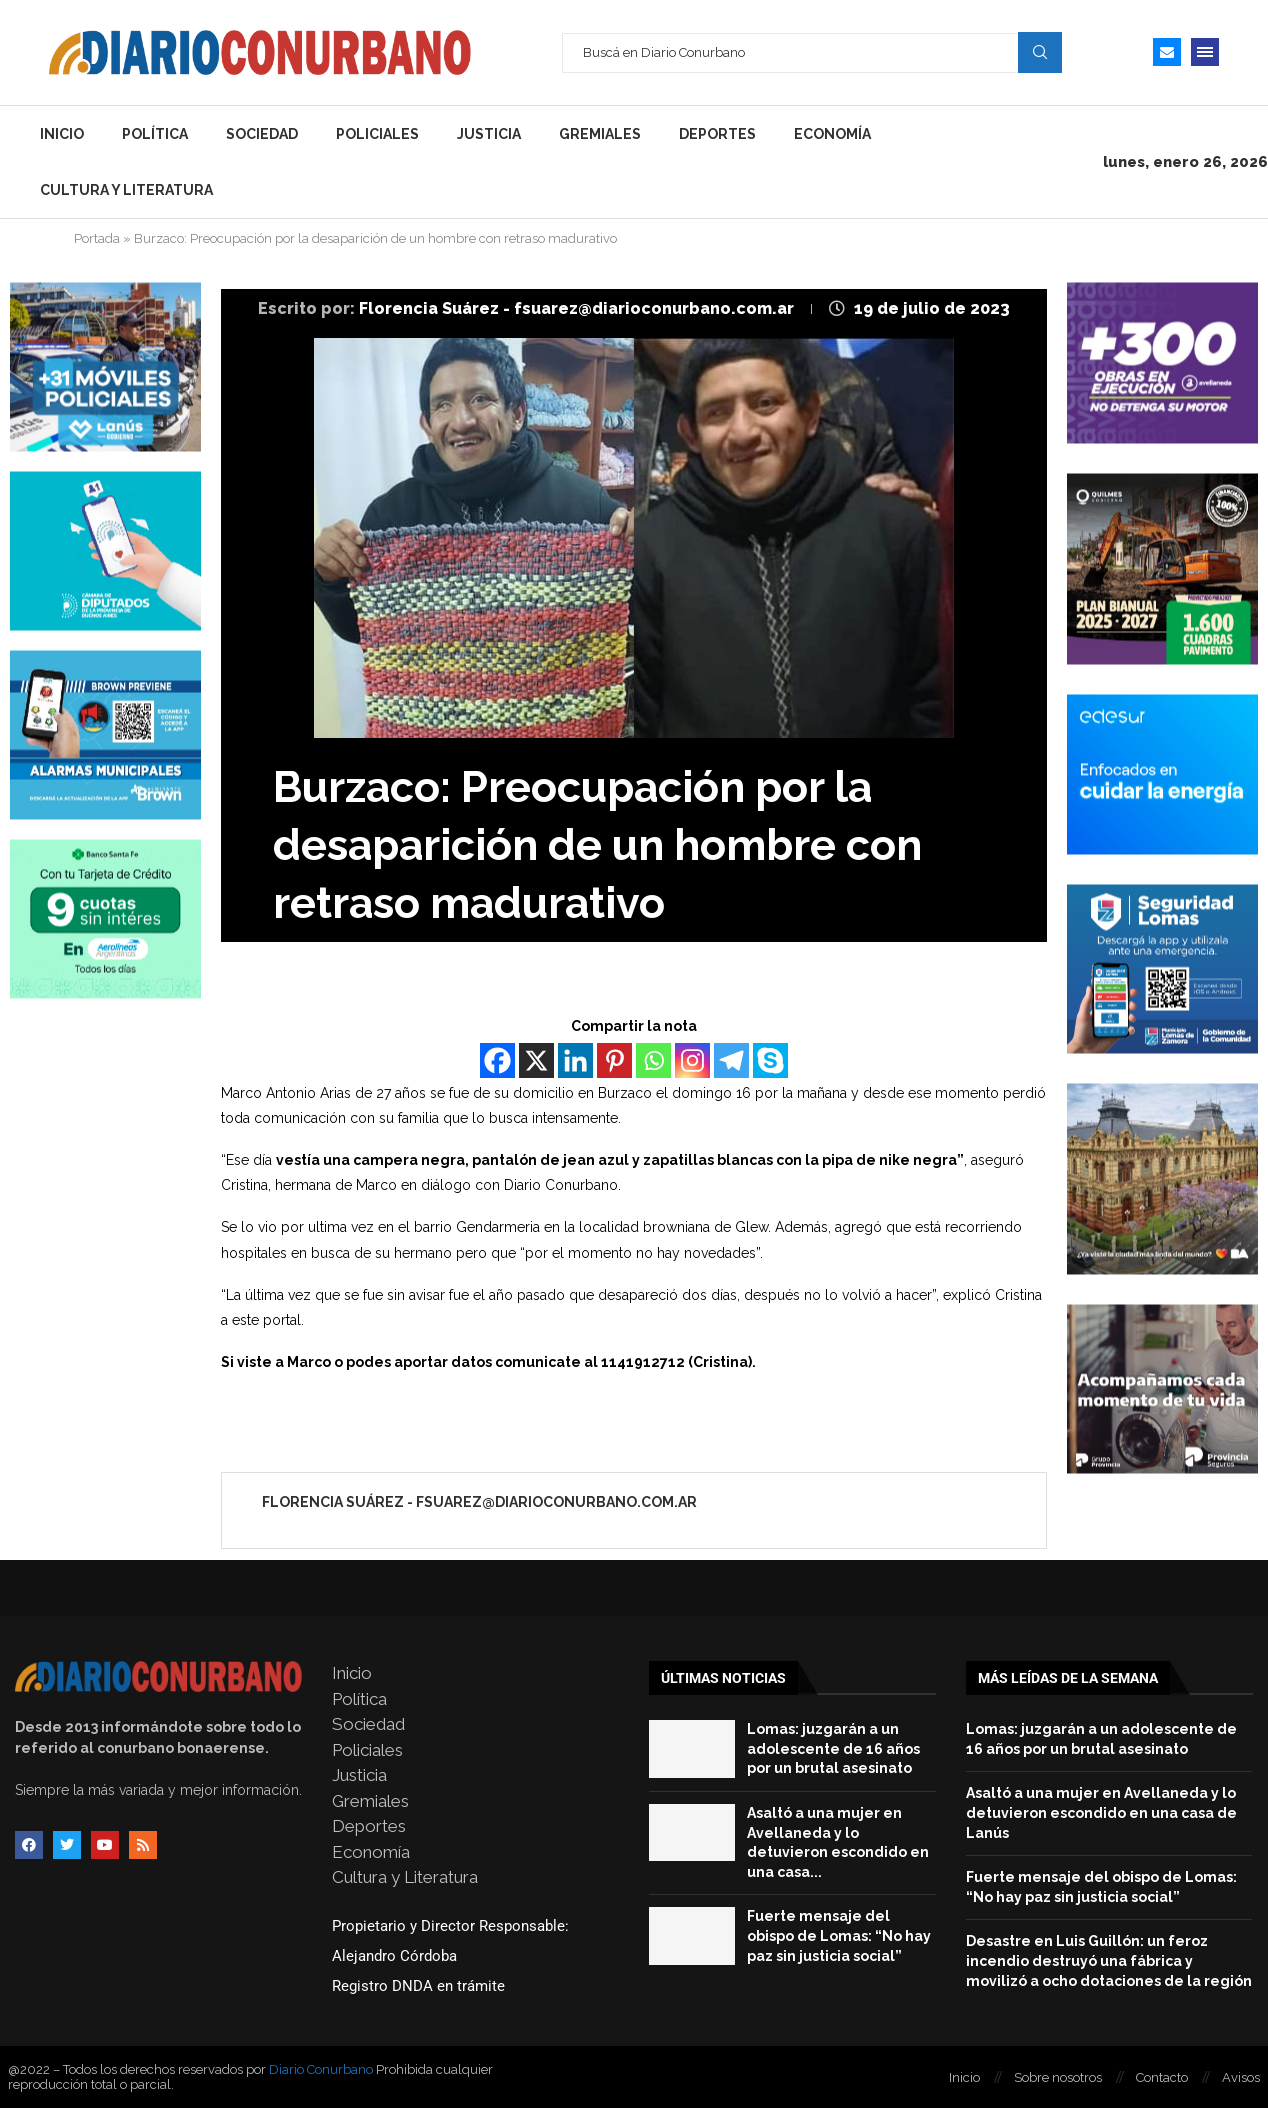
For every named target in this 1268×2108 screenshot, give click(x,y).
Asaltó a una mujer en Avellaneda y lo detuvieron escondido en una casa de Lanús (1101, 1812)
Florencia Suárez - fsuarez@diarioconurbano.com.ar (578, 308)
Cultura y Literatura (126, 190)
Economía (832, 134)
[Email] (1167, 52)
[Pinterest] (614, 1060)
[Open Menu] (1205, 52)
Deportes (717, 134)
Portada (97, 238)
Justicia (489, 134)
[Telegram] (731, 1060)
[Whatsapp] (653, 1060)
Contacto (1162, 2077)
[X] (536, 1060)
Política (155, 134)
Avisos (1241, 2077)
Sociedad (262, 134)
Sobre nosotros (1058, 2077)
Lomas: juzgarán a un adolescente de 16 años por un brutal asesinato (833, 1748)
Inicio (62, 134)
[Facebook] (497, 1060)
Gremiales (600, 134)
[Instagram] (692, 1060)
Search (1040, 52)
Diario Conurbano (321, 2069)
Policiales (377, 134)
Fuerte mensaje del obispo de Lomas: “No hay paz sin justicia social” (839, 1935)
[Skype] (770, 1060)
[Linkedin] (575, 1060)
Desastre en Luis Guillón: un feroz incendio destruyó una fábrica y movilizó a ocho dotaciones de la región (1109, 1960)
